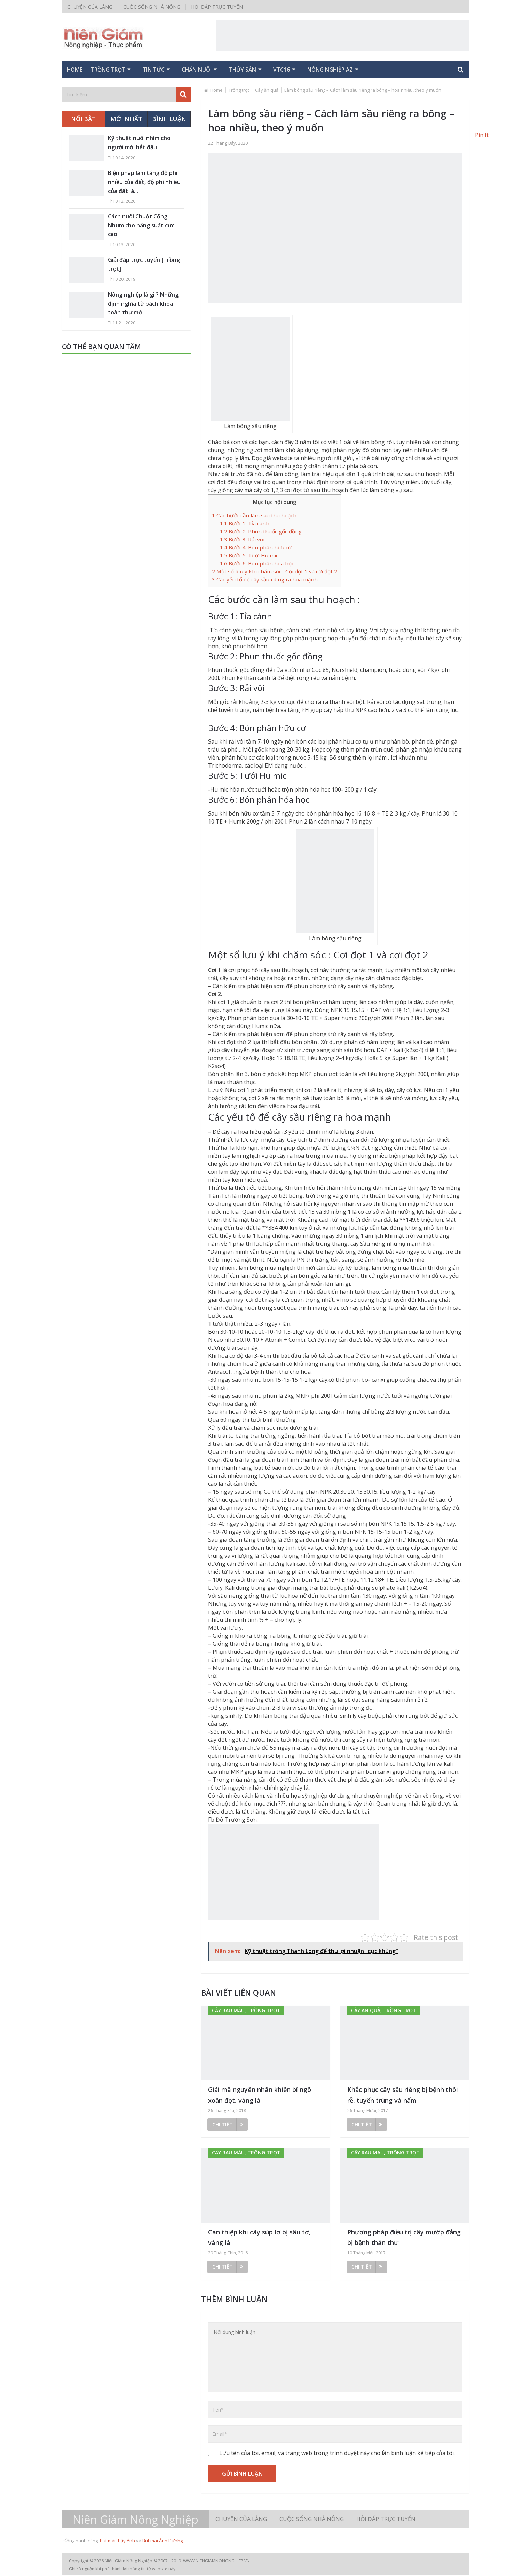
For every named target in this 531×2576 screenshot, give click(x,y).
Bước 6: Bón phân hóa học (257, 564)
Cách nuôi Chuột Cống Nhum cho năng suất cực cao (141, 226)
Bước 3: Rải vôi (242, 540)
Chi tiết (227, 2125)
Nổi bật (83, 120)
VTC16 (312, 70)
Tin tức (169, 70)
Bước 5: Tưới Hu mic (249, 556)
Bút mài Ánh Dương (162, 2541)
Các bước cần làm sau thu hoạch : (255, 516)
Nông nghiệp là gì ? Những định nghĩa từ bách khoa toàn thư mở (143, 304)
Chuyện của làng (89, 7)
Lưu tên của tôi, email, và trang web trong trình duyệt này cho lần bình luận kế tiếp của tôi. (337, 2453)
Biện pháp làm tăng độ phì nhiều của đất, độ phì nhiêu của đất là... (144, 182)
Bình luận (169, 120)
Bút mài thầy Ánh (117, 2541)
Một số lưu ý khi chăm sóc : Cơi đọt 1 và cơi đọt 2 (274, 572)
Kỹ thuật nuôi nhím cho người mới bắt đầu (139, 143)
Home (77, 70)
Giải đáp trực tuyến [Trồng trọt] (144, 265)
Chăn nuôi (217, 70)
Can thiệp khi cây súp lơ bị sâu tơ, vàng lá (259, 2238)
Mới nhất (126, 120)
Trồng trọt (119, 70)
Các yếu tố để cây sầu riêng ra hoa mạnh (265, 580)
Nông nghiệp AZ (366, 70)
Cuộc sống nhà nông (151, 7)
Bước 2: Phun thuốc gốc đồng (261, 532)
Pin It (482, 135)
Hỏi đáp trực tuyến (217, 7)
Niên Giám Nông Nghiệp (135, 2520)
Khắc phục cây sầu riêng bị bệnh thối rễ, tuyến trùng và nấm (402, 2095)
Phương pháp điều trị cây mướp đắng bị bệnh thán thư (404, 2238)
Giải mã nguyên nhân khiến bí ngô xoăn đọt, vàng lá (259, 2095)
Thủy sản (269, 70)
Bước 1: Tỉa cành (244, 524)
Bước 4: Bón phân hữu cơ (255, 548)
